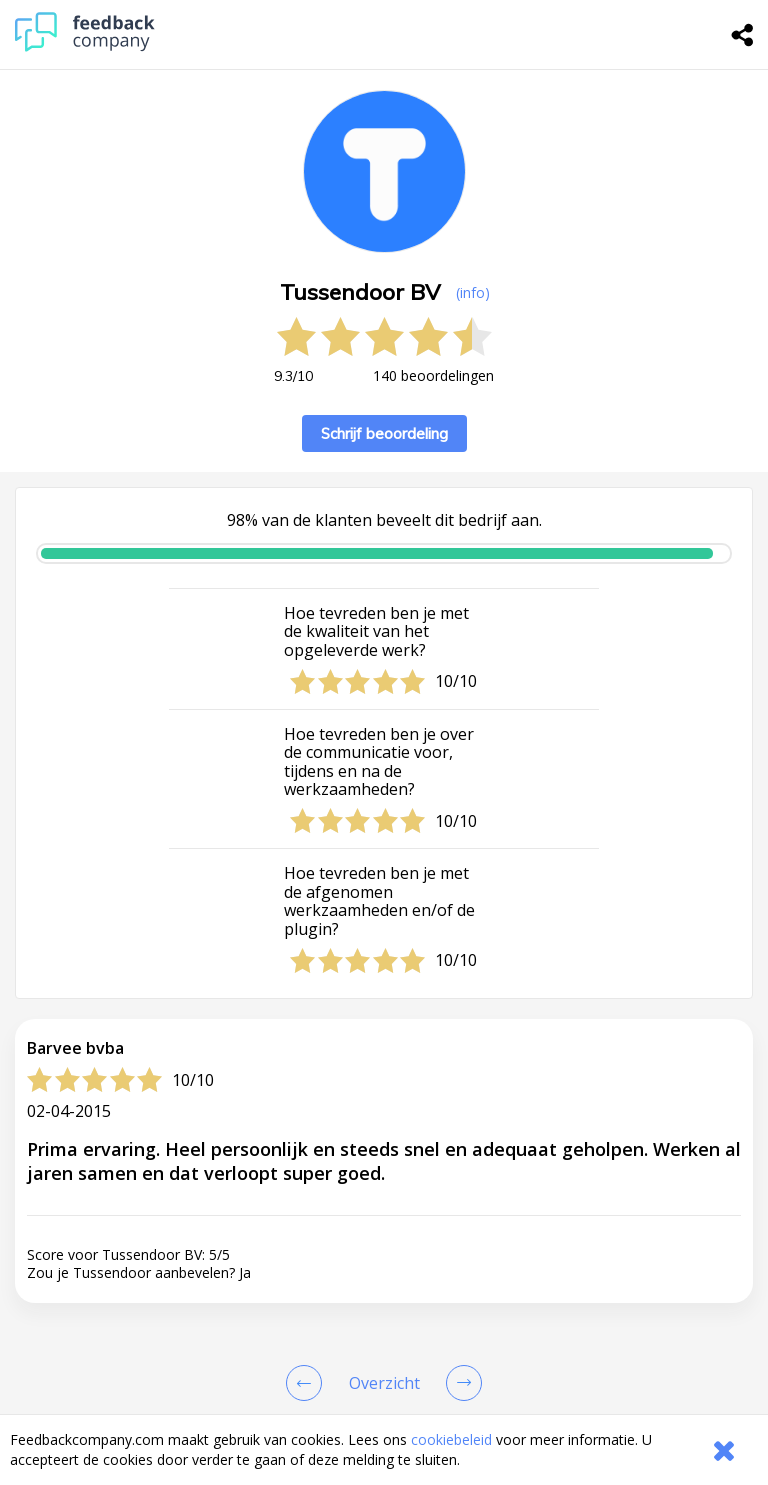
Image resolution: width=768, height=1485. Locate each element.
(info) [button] (473, 292)
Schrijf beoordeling (384, 433)
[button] (384, 1344)
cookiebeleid (451, 1439)
